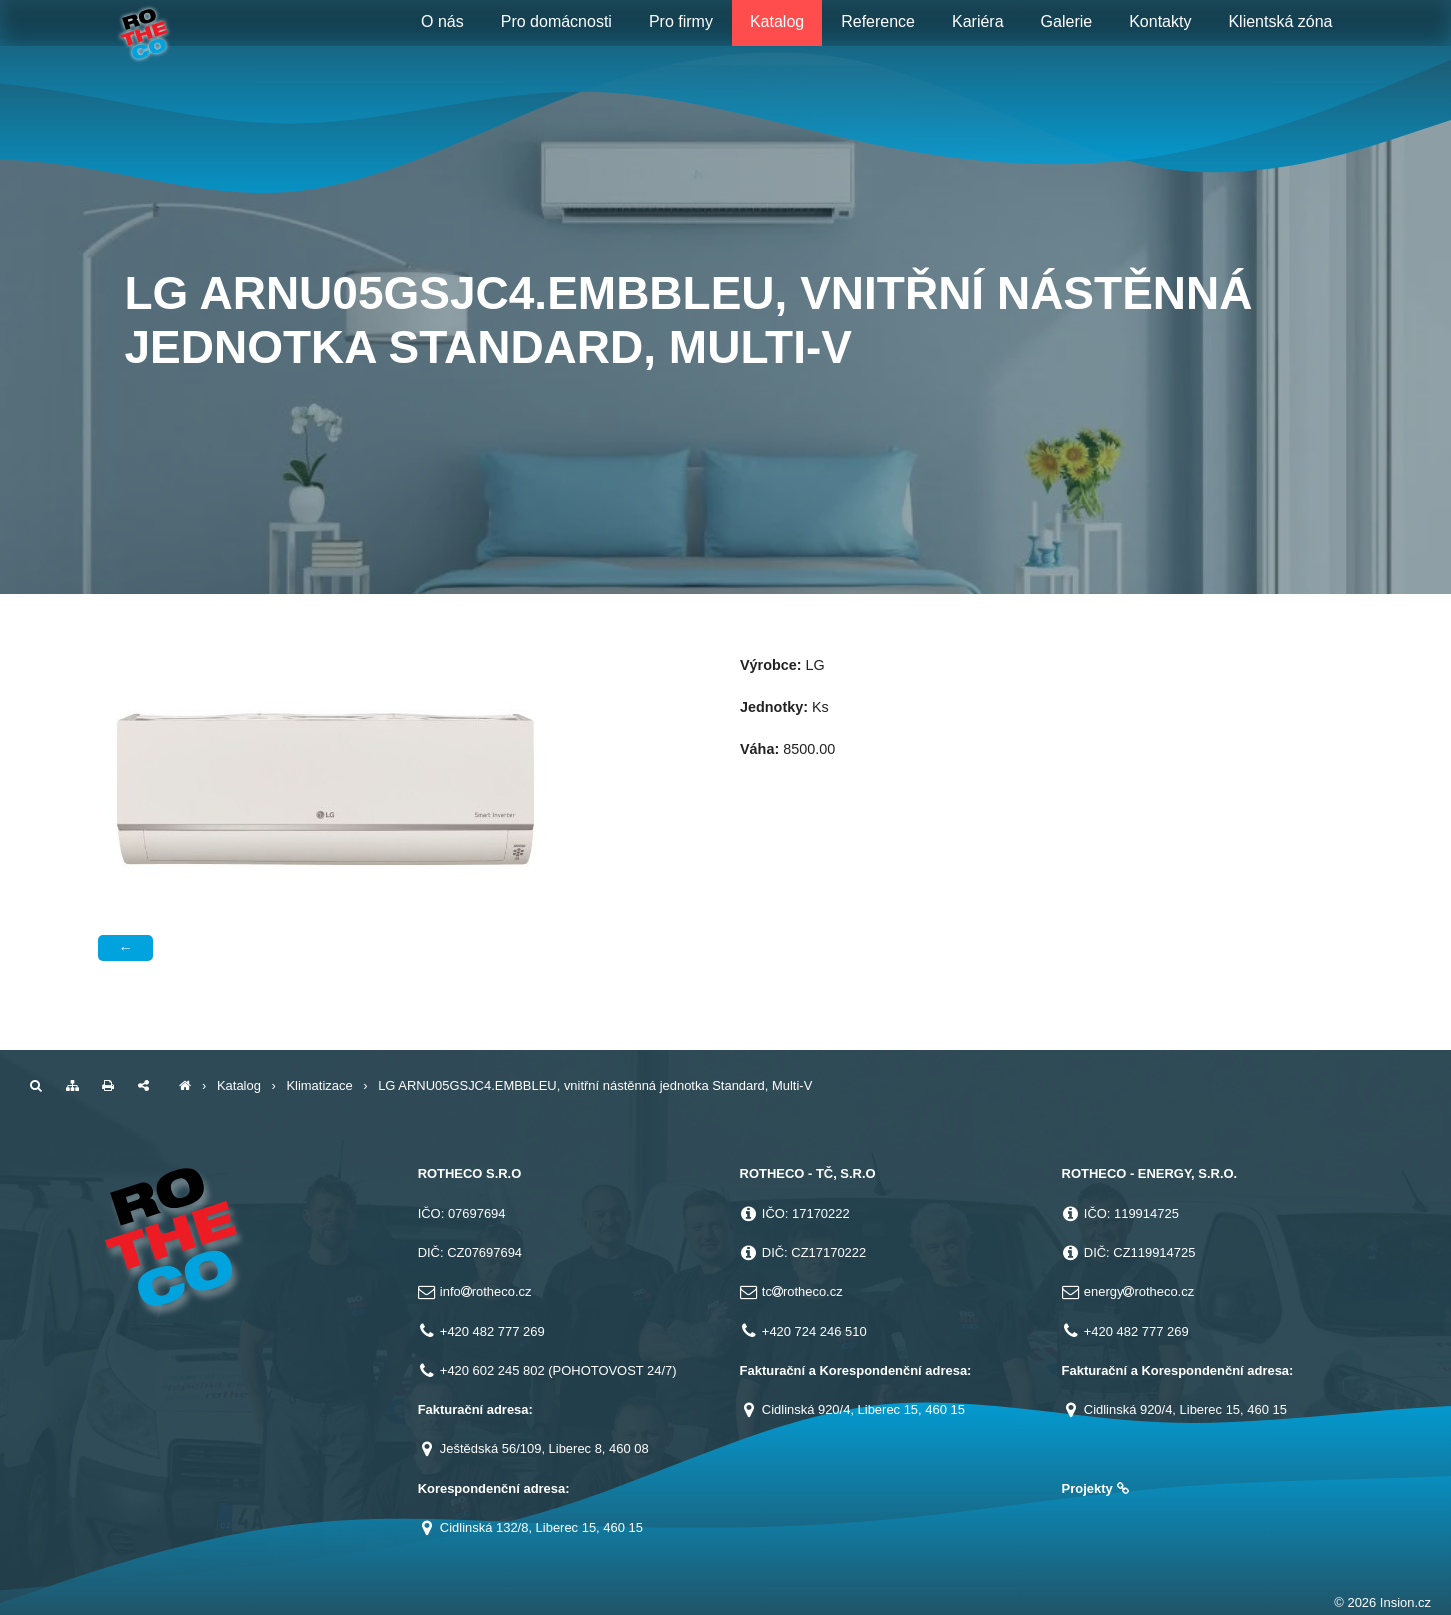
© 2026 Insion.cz (1382, 1602)
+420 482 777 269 (492, 1331)
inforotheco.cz (486, 1291)
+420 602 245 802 (492, 1370)
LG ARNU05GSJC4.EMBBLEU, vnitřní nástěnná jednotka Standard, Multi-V (595, 1085)
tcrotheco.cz (802, 1291)
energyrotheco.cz (1139, 1291)
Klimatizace (319, 1085)
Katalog (239, 1085)
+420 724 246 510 (814, 1331)
